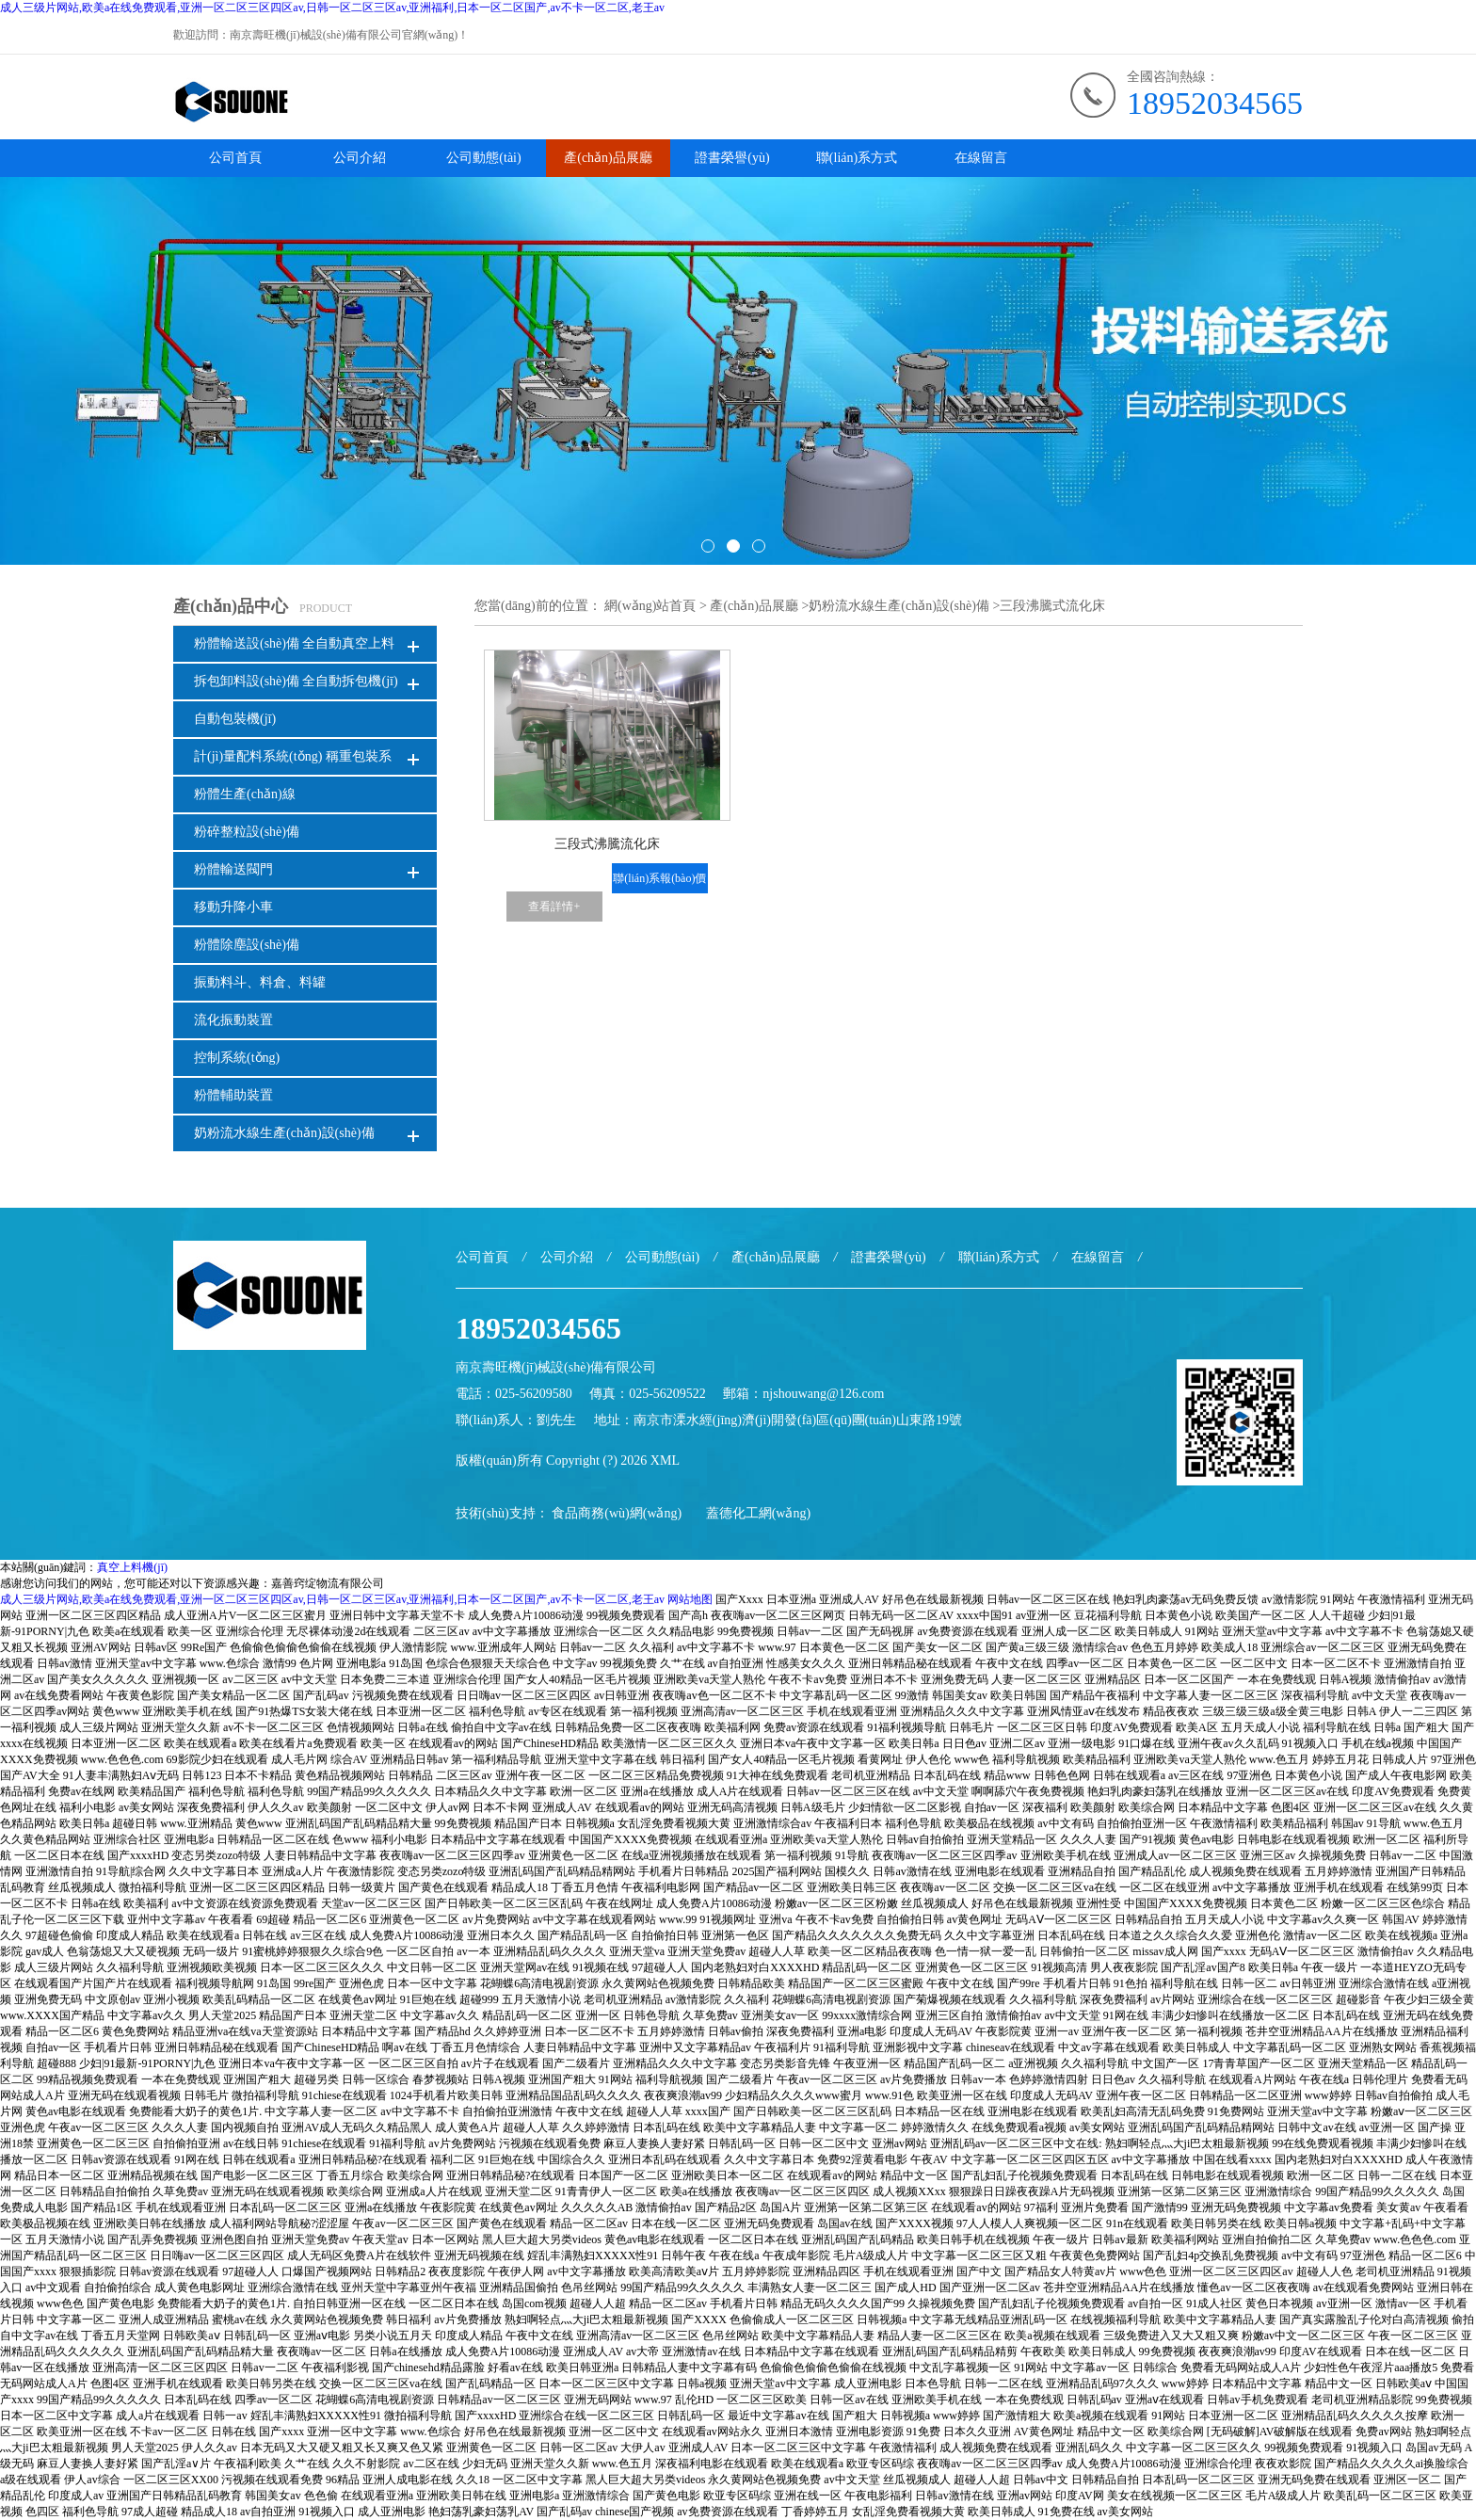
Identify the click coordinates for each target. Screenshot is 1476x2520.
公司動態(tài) (483, 158)
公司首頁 (235, 158)
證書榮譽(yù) (732, 158)
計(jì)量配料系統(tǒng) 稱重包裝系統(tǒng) (293, 762)
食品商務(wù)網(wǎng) (617, 1513)
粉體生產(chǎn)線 (245, 794)
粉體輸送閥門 (233, 869)
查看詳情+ (554, 906)
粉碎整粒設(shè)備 (246, 832)
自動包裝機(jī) (235, 719)
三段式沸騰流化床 (607, 844)
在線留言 (981, 158)
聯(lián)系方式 (856, 158)
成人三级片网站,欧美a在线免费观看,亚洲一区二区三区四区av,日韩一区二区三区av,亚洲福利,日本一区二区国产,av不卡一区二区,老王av (332, 7)
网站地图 (690, 1599)
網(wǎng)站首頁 (650, 606)
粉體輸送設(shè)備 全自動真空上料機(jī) (294, 649)
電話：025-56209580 (514, 1394)
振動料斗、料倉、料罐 (260, 982)
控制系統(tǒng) (237, 1058)
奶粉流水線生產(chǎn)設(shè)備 (284, 1133)
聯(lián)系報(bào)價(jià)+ (659, 882)
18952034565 (1215, 103)
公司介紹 (359, 158)
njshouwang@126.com (823, 1394)
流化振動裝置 (233, 1020)
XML (665, 1460)
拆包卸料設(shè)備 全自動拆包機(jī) (296, 681)
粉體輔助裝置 (233, 1095)
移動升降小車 (233, 907)
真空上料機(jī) (132, 1567)
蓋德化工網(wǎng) (758, 1513)
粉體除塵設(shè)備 (246, 945)
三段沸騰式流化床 (1052, 606)
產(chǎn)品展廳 (608, 158)
